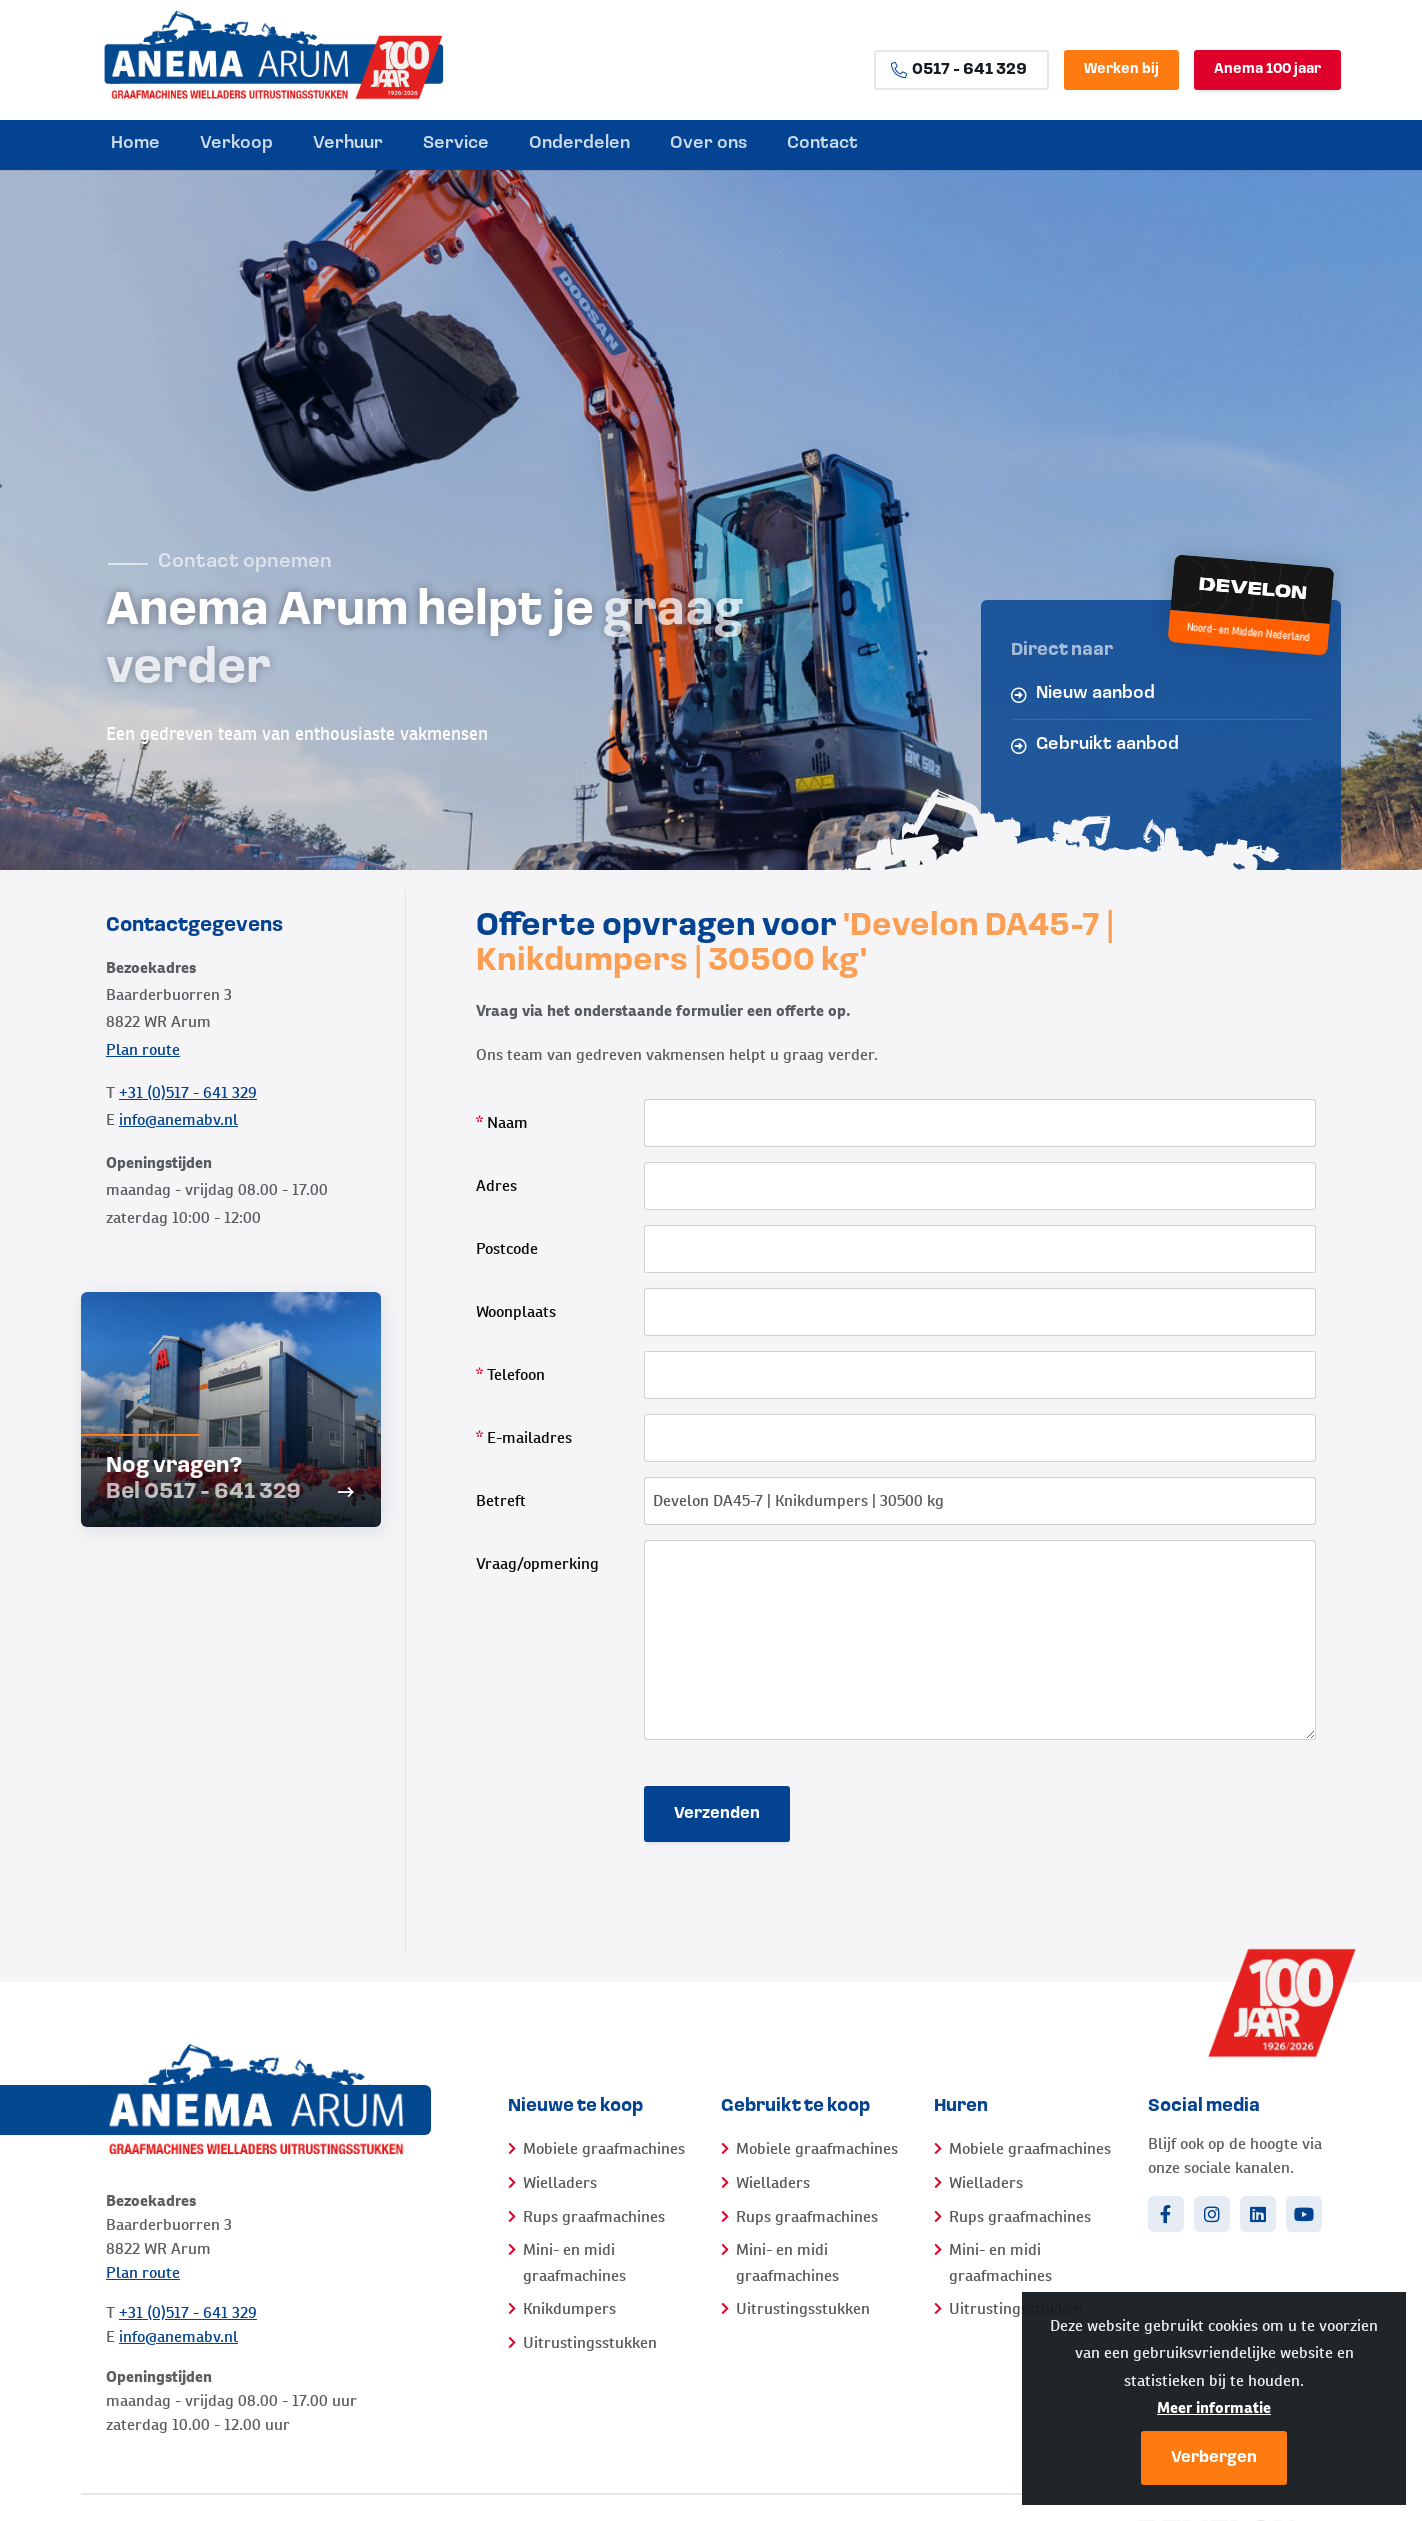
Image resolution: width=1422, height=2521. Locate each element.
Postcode (507, 1248)
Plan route (143, 1049)
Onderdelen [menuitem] (579, 143)
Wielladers (560, 2182)
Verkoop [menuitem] (236, 143)
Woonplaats (516, 1311)
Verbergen (1214, 2458)
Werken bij (1121, 69)
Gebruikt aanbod (1095, 744)
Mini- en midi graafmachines (574, 2262)
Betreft (501, 1500)
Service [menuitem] (456, 143)
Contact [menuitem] (822, 143)
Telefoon (510, 1374)
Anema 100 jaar (1267, 69)
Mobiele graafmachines (604, 2148)
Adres (496, 1185)
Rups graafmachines (594, 2216)
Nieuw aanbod (1083, 693)
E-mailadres (524, 1437)
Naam (502, 1122)
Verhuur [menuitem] (348, 143)
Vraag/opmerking (537, 1563)
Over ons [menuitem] (708, 143)
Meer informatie (1214, 2407)
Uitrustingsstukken (590, 2342)
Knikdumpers (569, 2308)
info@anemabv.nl (178, 1119)
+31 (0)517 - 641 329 (188, 1092)
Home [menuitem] (135, 143)
